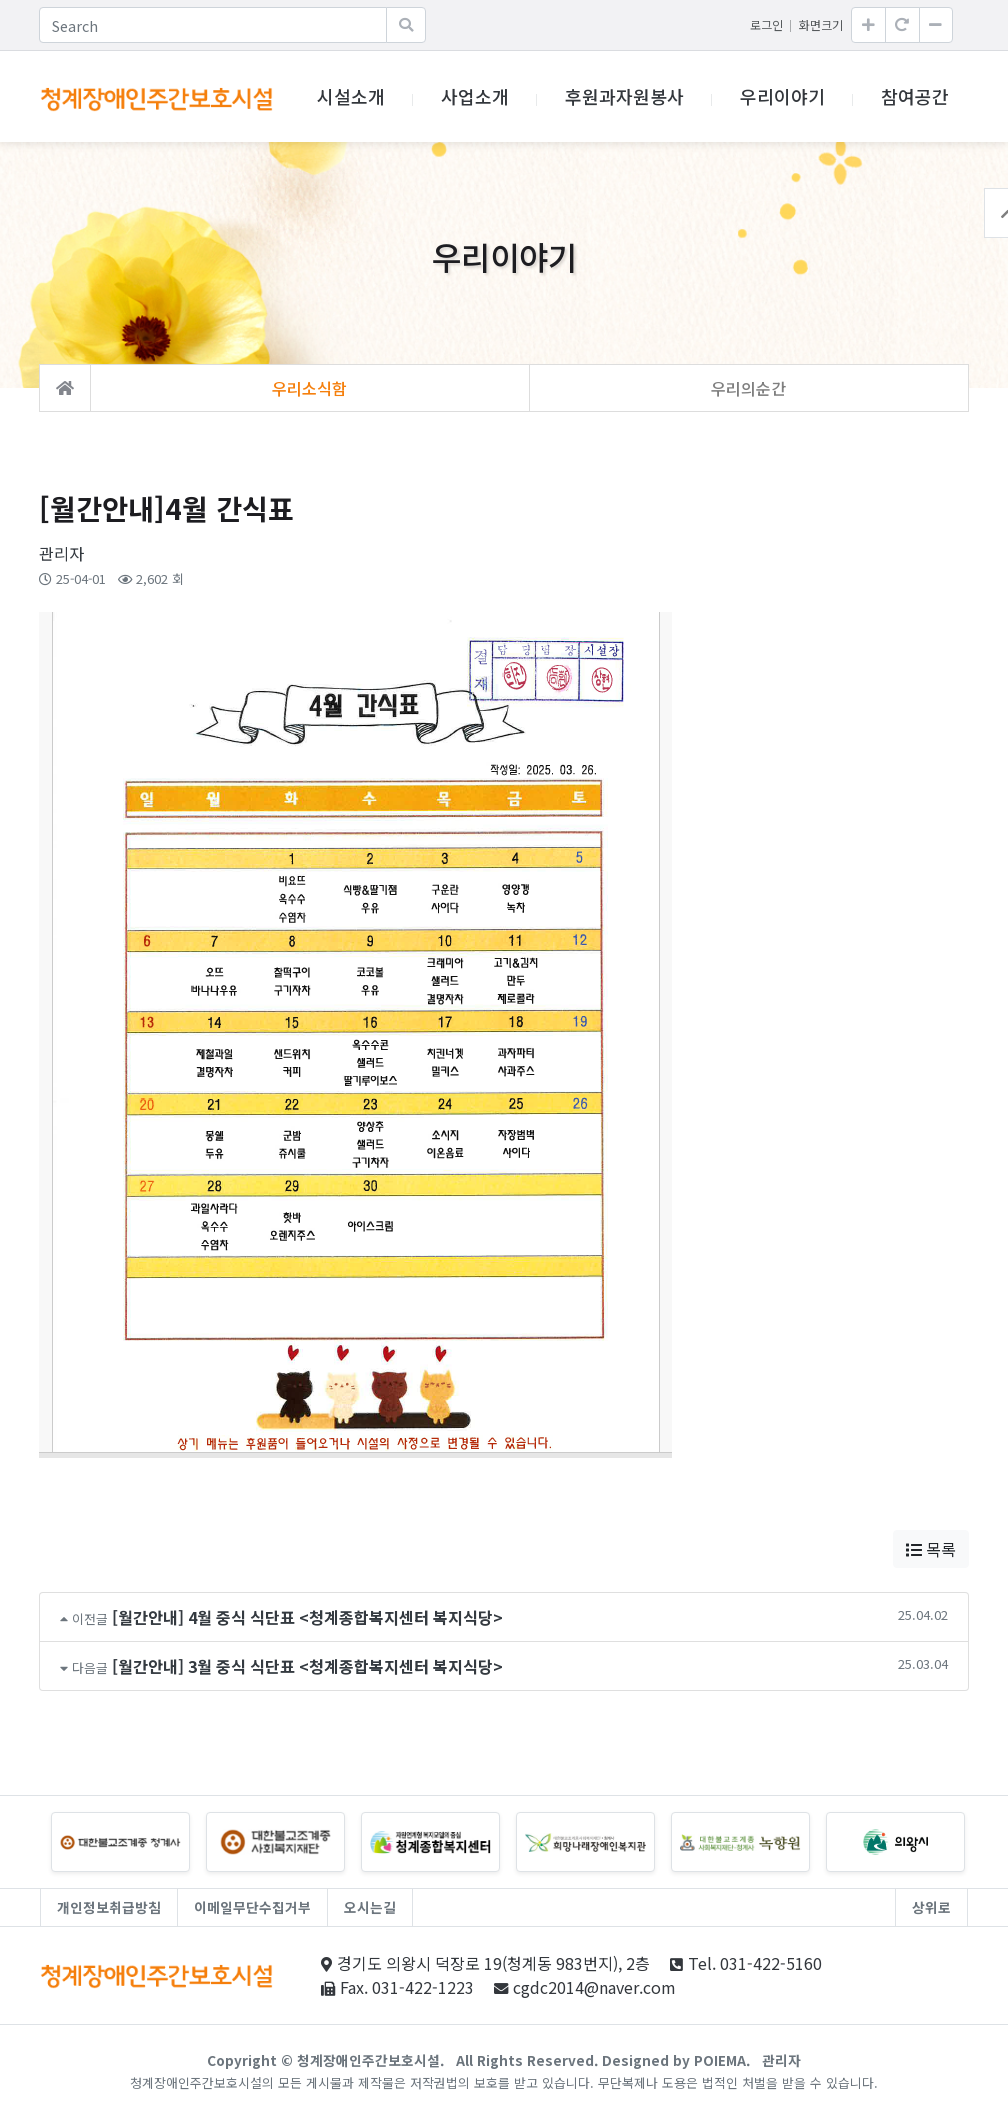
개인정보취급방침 (109, 1907)
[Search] (213, 25)
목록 (931, 1549)
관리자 (781, 2060)
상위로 (931, 1907)
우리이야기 (782, 96)
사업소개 (475, 96)
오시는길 (370, 1907)
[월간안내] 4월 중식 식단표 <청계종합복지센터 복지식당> (307, 1617)
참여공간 (915, 96)
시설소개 (351, 96)
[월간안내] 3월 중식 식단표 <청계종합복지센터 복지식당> (307, 1666)
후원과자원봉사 (624, 96)
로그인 (766, 24)
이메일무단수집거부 (252, 1907)
